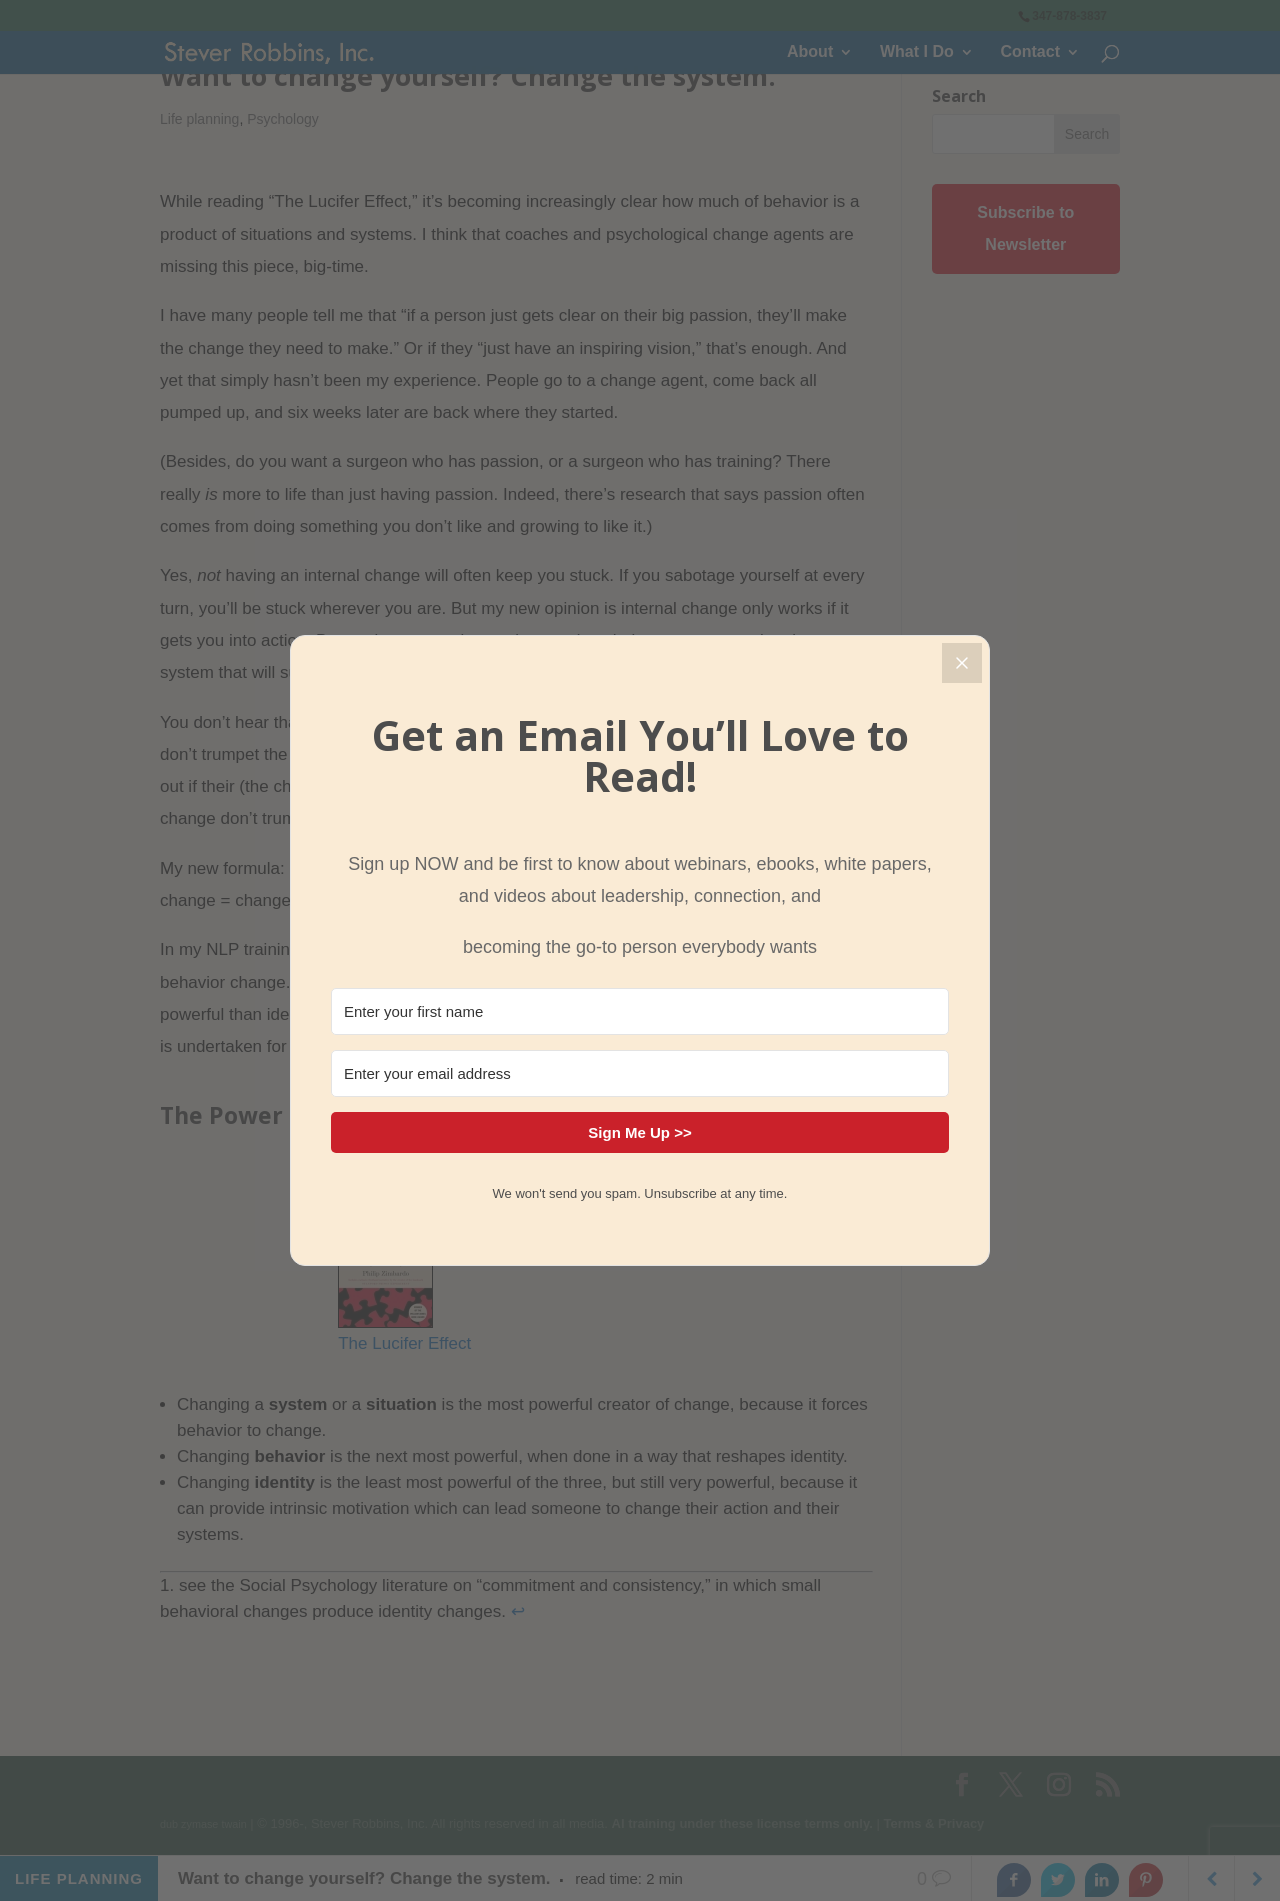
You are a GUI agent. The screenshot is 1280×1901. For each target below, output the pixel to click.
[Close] (962, 663)
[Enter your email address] (640, 1073)
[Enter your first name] (640, 1011)
